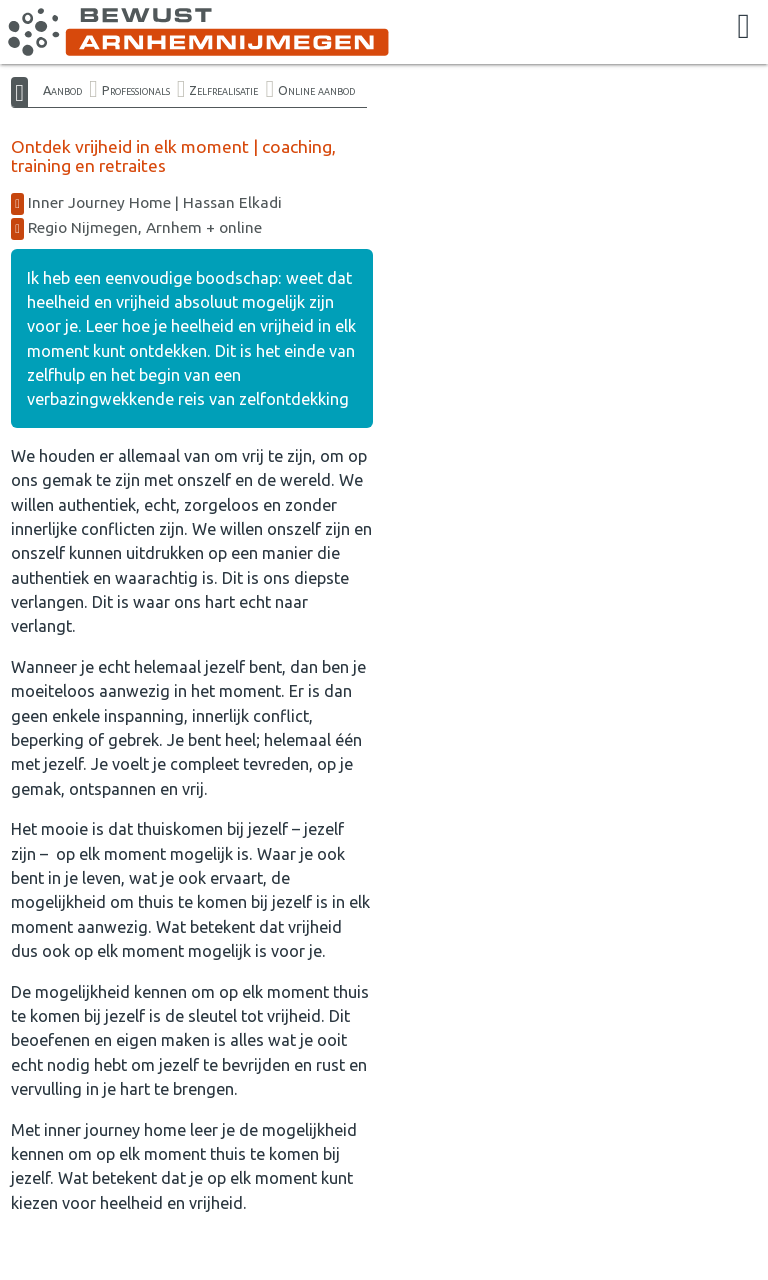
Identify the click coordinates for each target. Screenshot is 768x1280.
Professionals (136, 90)
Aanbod (62, 90)
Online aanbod (316, 90)
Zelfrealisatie (223, 90)
